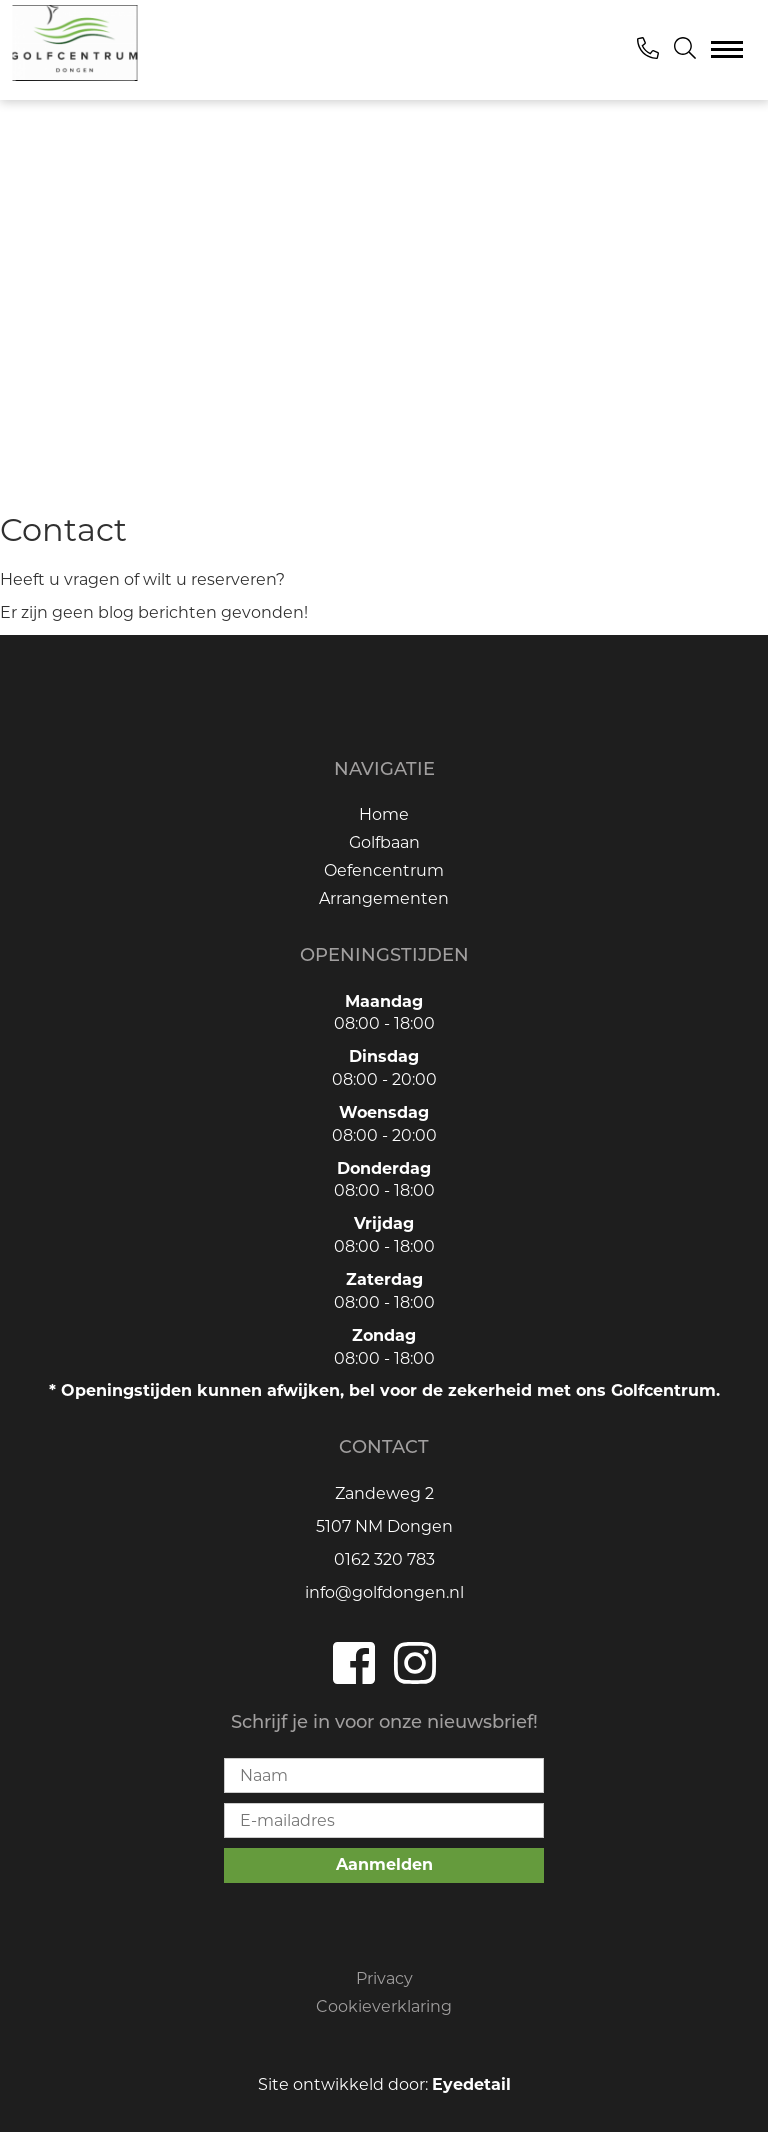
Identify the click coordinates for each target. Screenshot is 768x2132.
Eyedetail (471, 2084)
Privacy (384, 1978)
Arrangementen (384, 898)
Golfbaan (384, 842)
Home (384, 814)
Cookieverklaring (384, 2006)
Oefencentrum (384, 870)
